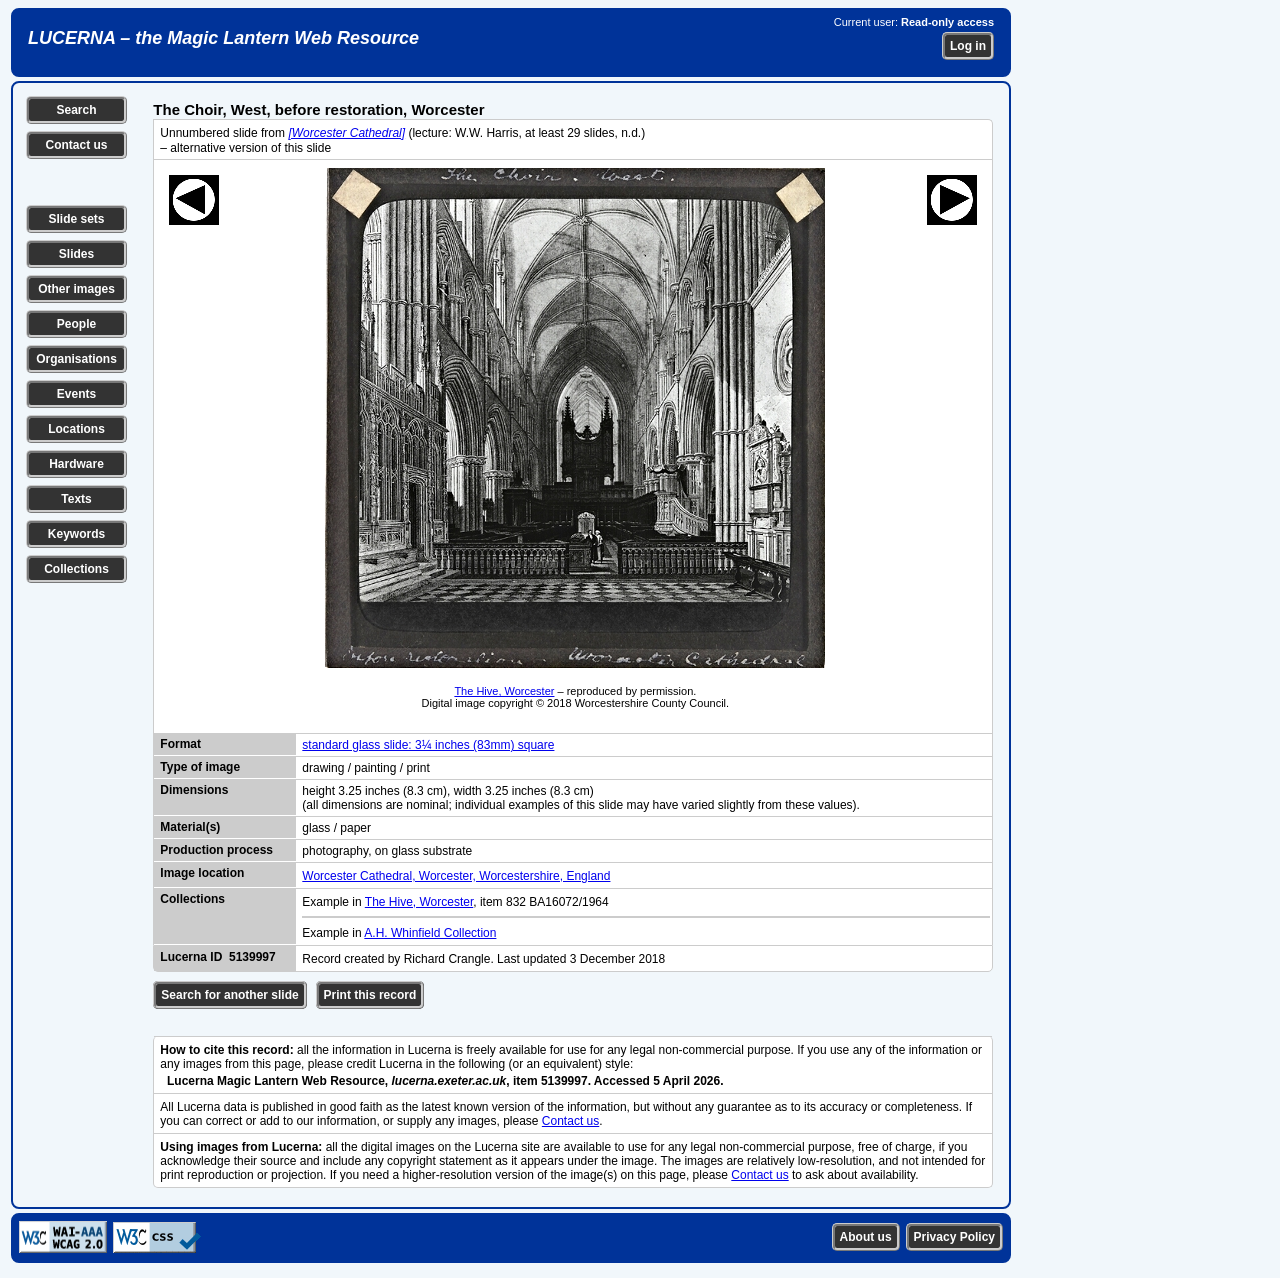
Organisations (76, 359)
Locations (76, 429)
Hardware (76, 464)
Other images (76, 289)
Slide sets (76, 219)
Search (76, 110)
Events (76, 394)
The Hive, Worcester (504, 691)
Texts (76, 499)
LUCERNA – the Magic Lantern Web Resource (223, 38)
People (76, 324)
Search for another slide (229, 995)
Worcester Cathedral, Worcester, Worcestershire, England (456, 876)
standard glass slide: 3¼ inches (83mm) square (428, 745)
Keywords (76, 534)
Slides (76, 254)
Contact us (76, 145)
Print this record (370, 995)
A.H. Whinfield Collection (430, 933)
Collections (76, 569)
